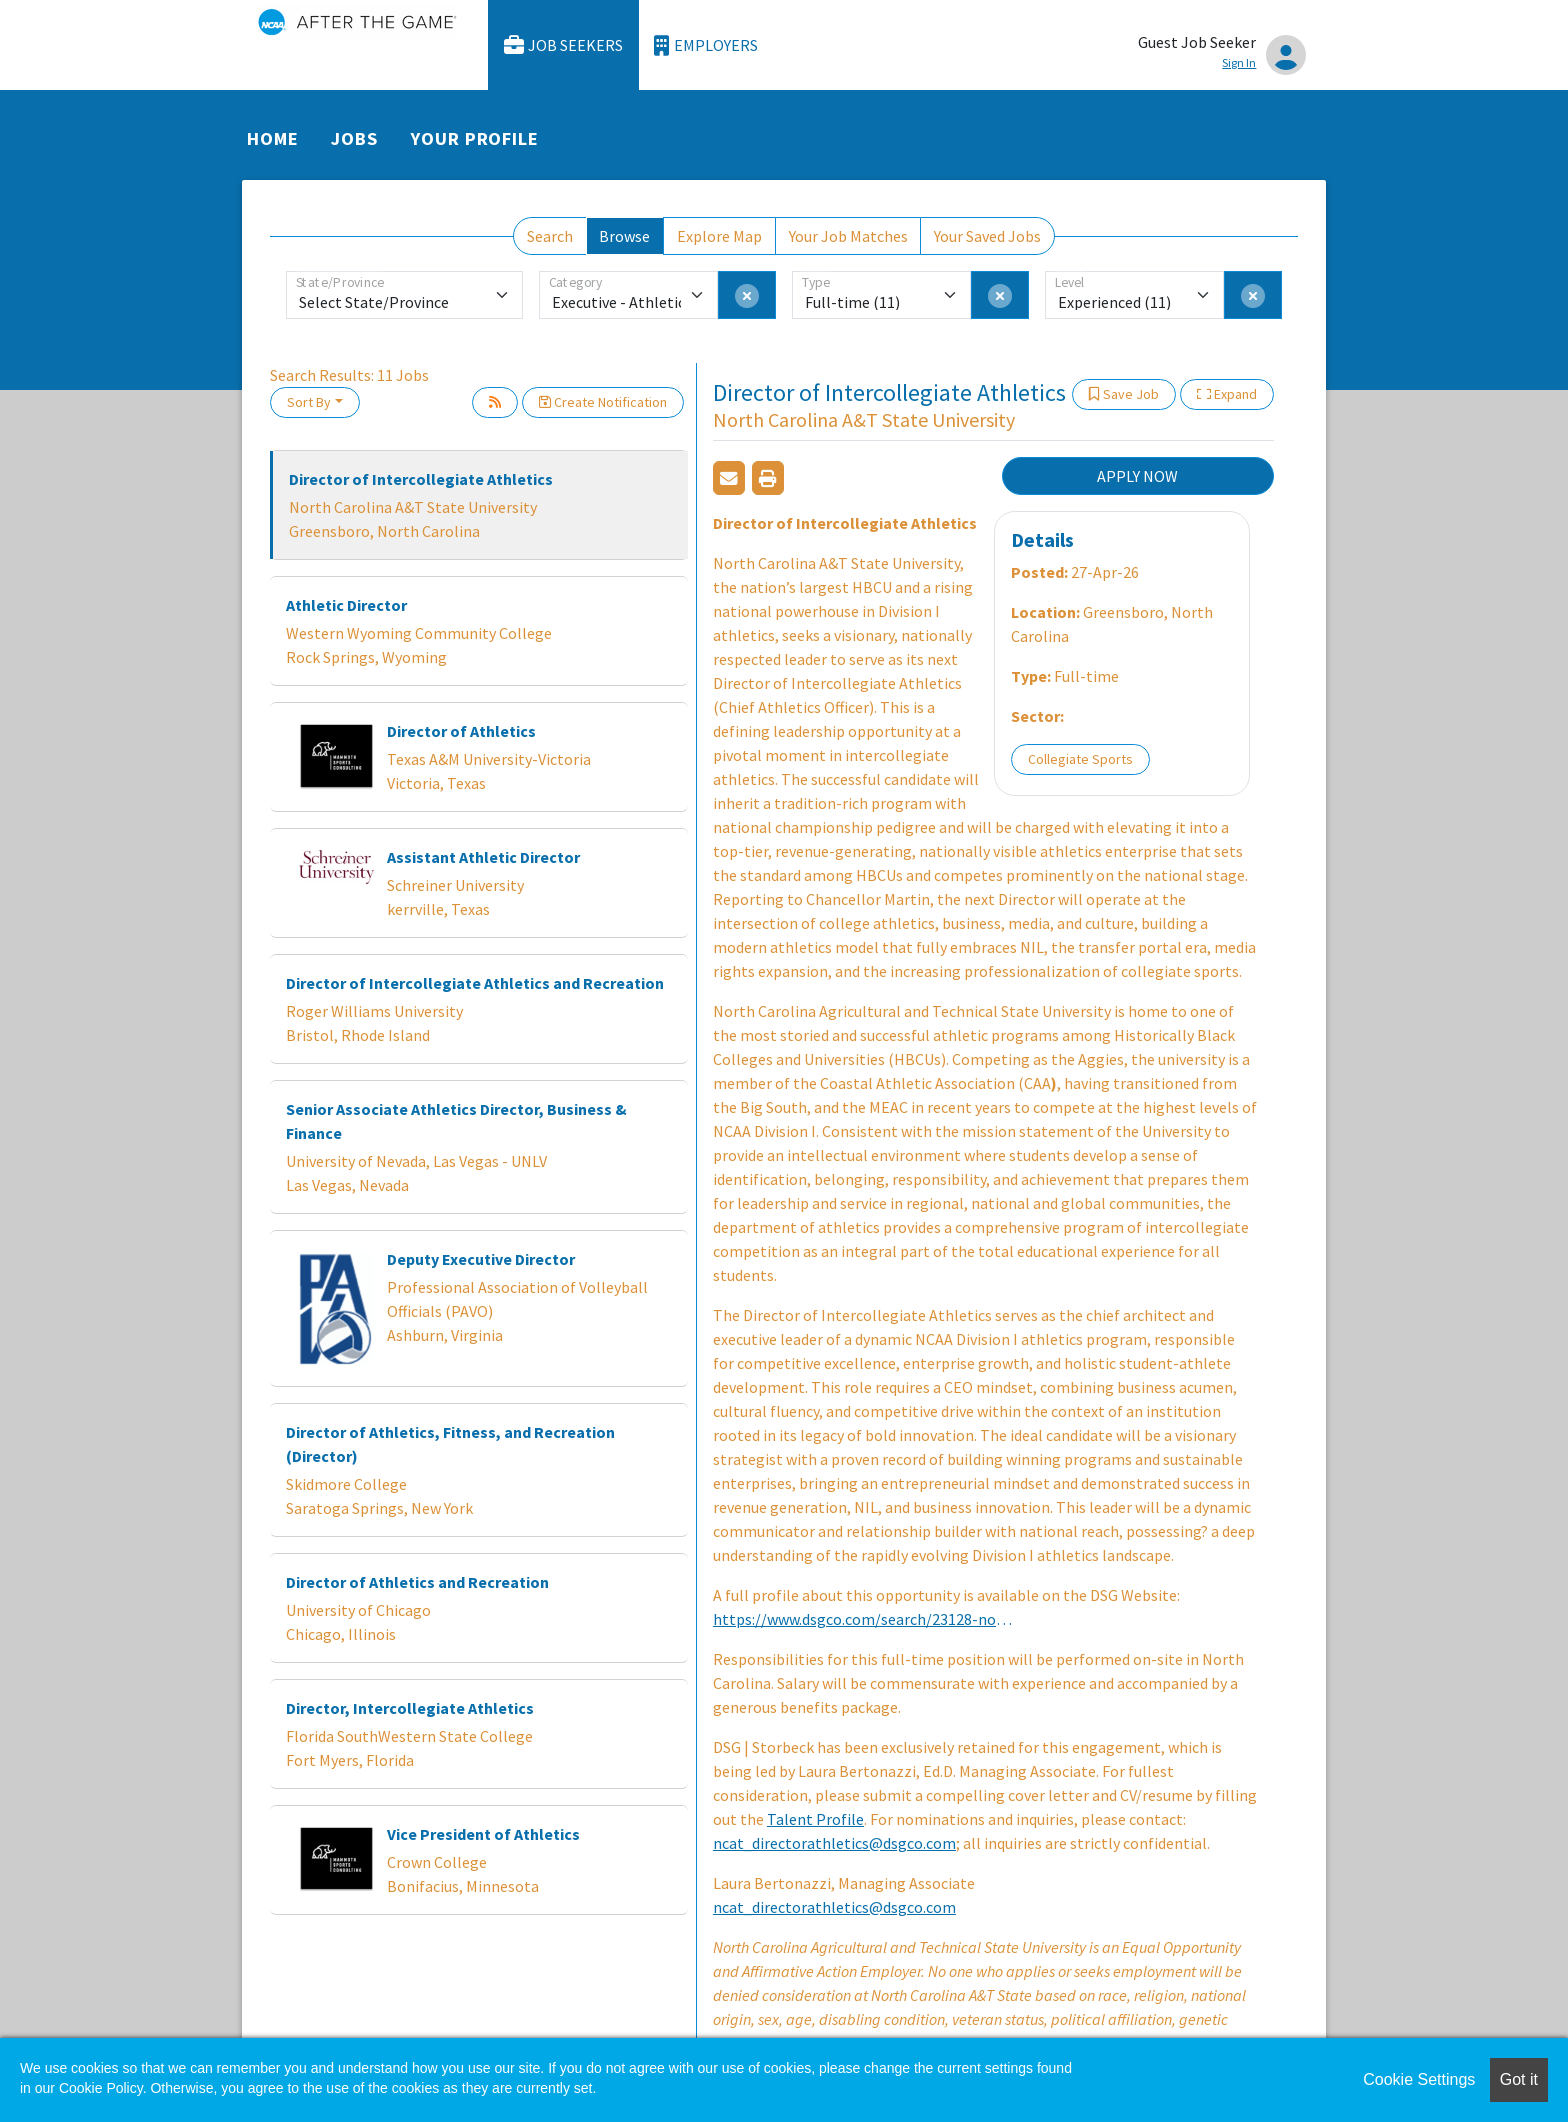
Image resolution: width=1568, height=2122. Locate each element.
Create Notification (603, 402)
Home (273, 138)
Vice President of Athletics (483, 1834)
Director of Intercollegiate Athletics (421, 479)
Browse (624, 236)
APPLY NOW (1137, 476)
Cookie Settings (1419, 2079)
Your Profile (475, 138)
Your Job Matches (848, 236)
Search (550, 236)
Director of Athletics (461, 731)
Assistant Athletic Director (483, 857)
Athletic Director (346, 605)
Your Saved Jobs (987, 236)
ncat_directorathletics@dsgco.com (834, 1843)
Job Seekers (564, 45)
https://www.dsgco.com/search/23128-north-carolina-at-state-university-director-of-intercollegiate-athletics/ (863, 1619)
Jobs (354, 138)
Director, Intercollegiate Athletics (410, 1708)
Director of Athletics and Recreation (417, 1582)
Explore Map (719, 236)
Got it (1519, 2079)
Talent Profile (815, 1819)
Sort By (309, 402)
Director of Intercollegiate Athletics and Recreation (475, 983)
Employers (706, 45)
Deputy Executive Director (481, 1259)
